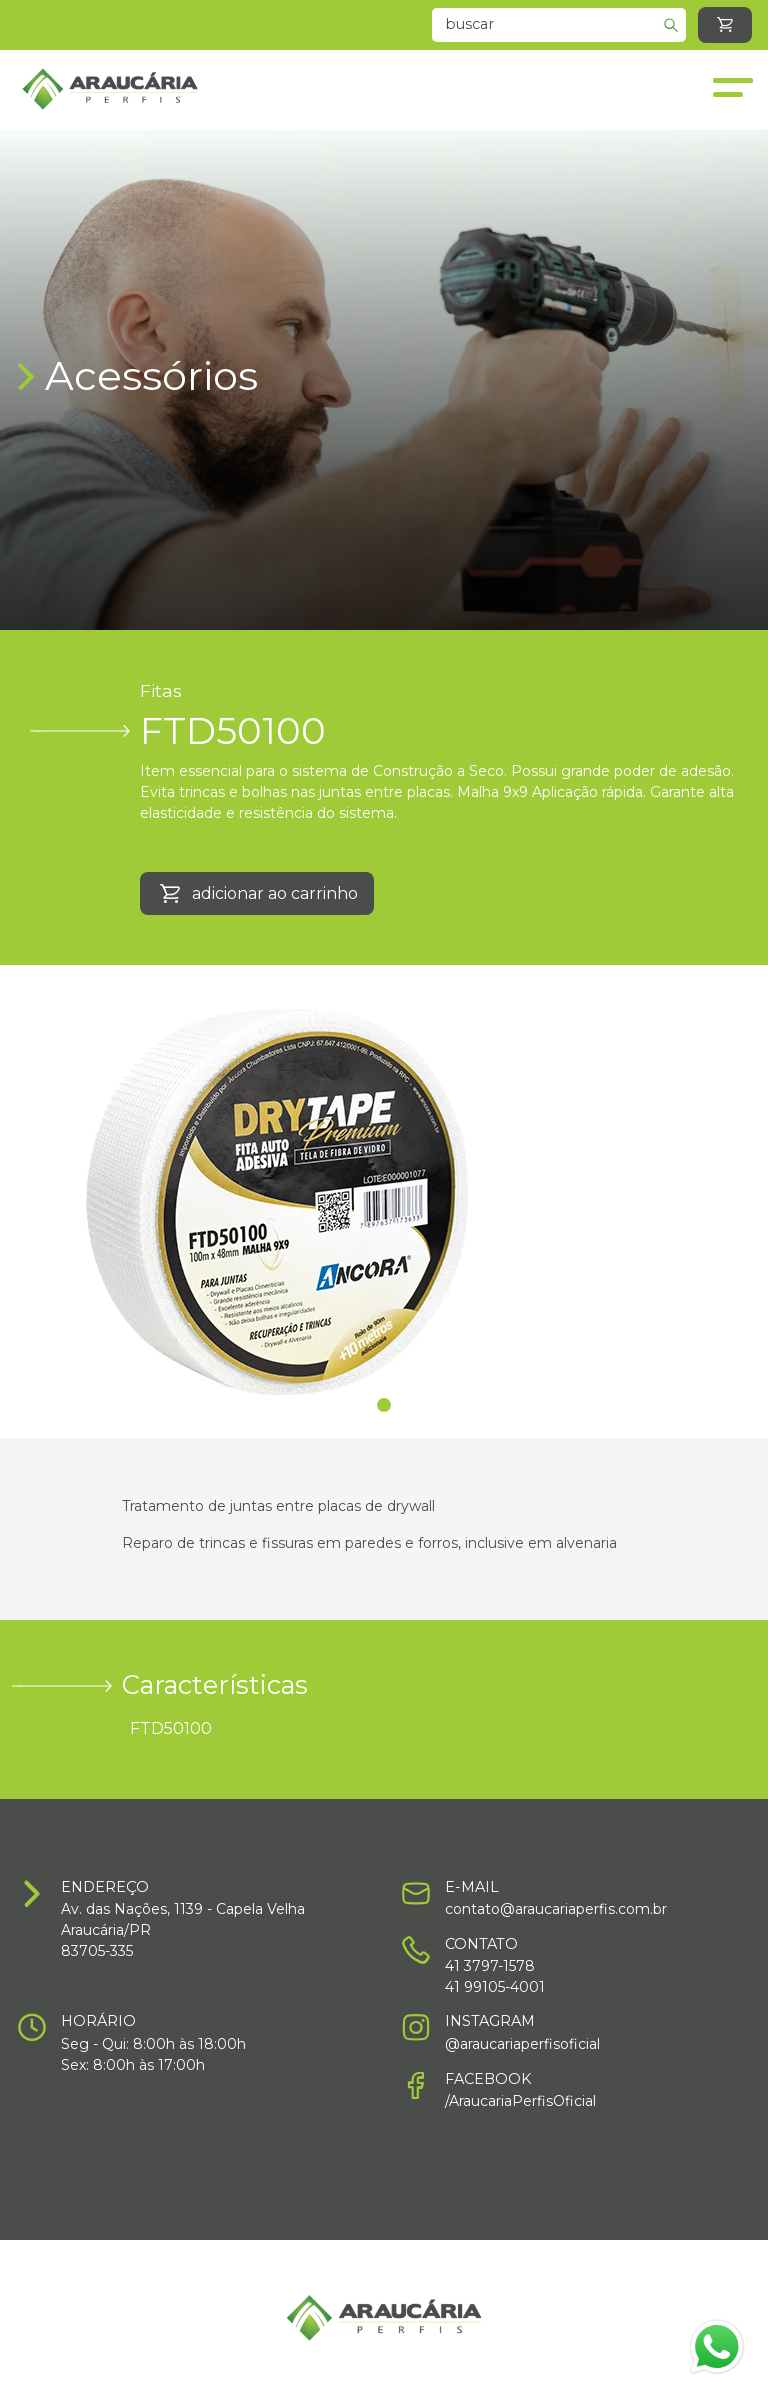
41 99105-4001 (495, 1987)
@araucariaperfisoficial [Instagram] (522, 2044)
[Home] (110, 90)
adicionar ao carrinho (257, 894)
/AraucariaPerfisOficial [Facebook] (520, 2101)
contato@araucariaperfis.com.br (556, 1909)
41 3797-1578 (490, 1966)
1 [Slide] (384, 1405)
